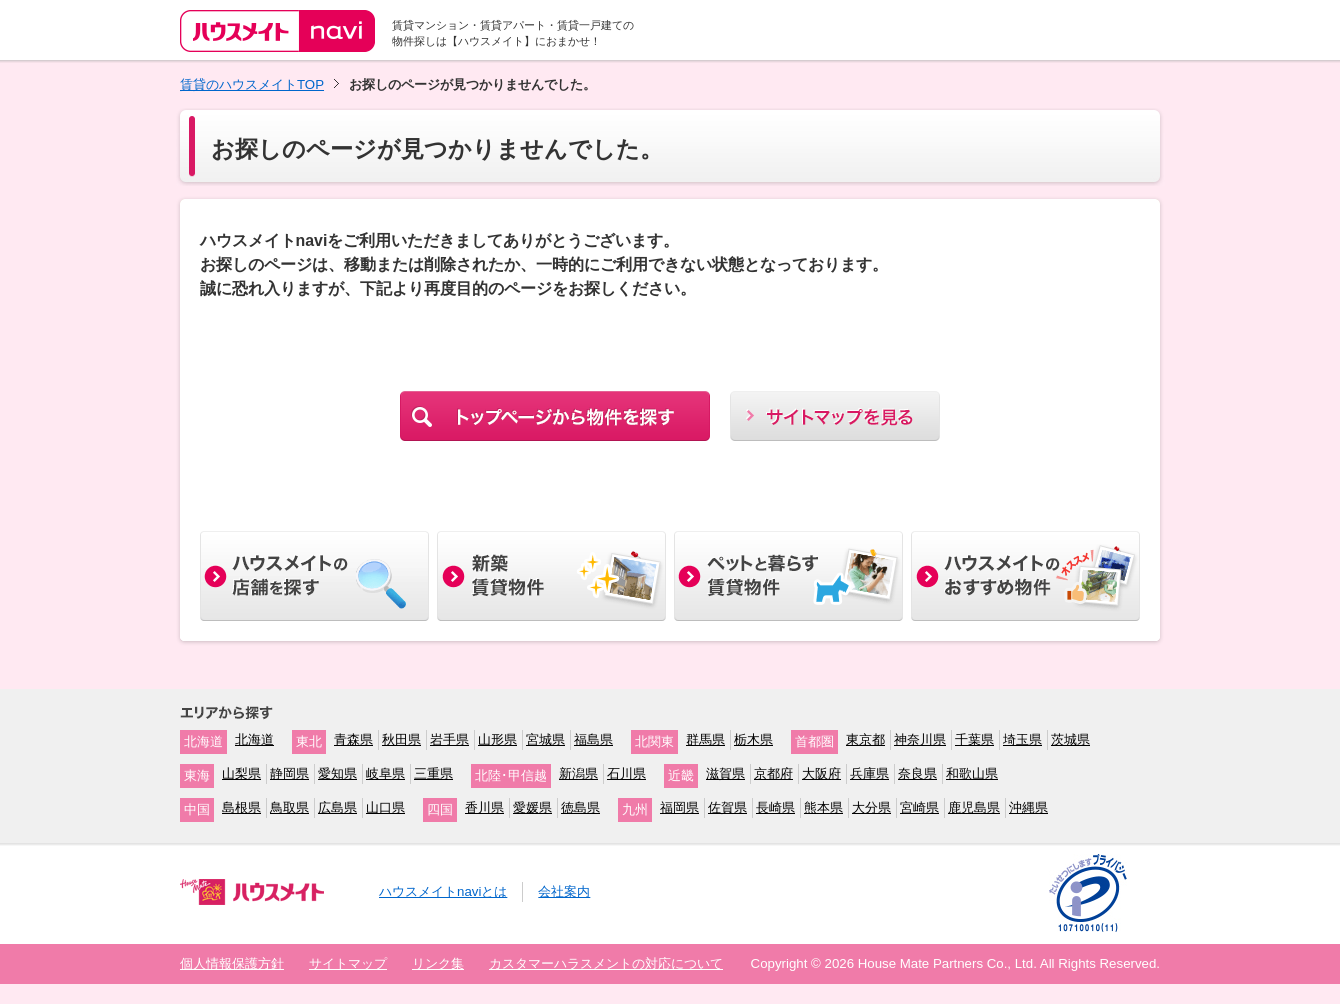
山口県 (385, 807)
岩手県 (449, 739)
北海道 (254, 739)
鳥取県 (289, 807)
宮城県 (545, 739)
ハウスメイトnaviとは (443, 891)
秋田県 (401, 739)
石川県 (626, 773)
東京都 (865, 739)
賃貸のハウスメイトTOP (252, 84)
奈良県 (917, 773)
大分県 (871, 807)
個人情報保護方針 (232, 963)
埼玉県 (1022, 739)
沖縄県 (1028, 807)
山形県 (497, 739)
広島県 (337, 807)
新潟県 (578, 773)
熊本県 (823, 807)
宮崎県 (919, 807)
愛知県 (337, 773)
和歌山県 (972, 773)
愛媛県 (532, 807)
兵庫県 (869, 773)
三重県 (433, 773)
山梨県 (241, 773)
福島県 (593, 739)
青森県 (353, 739)
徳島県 (580, 807)
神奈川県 (920, 739)
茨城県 (1070, 739)
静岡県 (289, 773)
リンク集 (438, 963)
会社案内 (564, 891)
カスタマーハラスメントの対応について (606, 963)
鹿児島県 (974, 807)
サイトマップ (348, 963)
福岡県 (679, 807)
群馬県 (705, 739)
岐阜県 (385, 773)
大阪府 (821, 773)
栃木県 (753, 739)
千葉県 (974, 739)
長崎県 (775, 807)
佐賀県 (727, 807)
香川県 (484, 807)
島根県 (241, 807)
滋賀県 (725, 773)
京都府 (773, 773)
